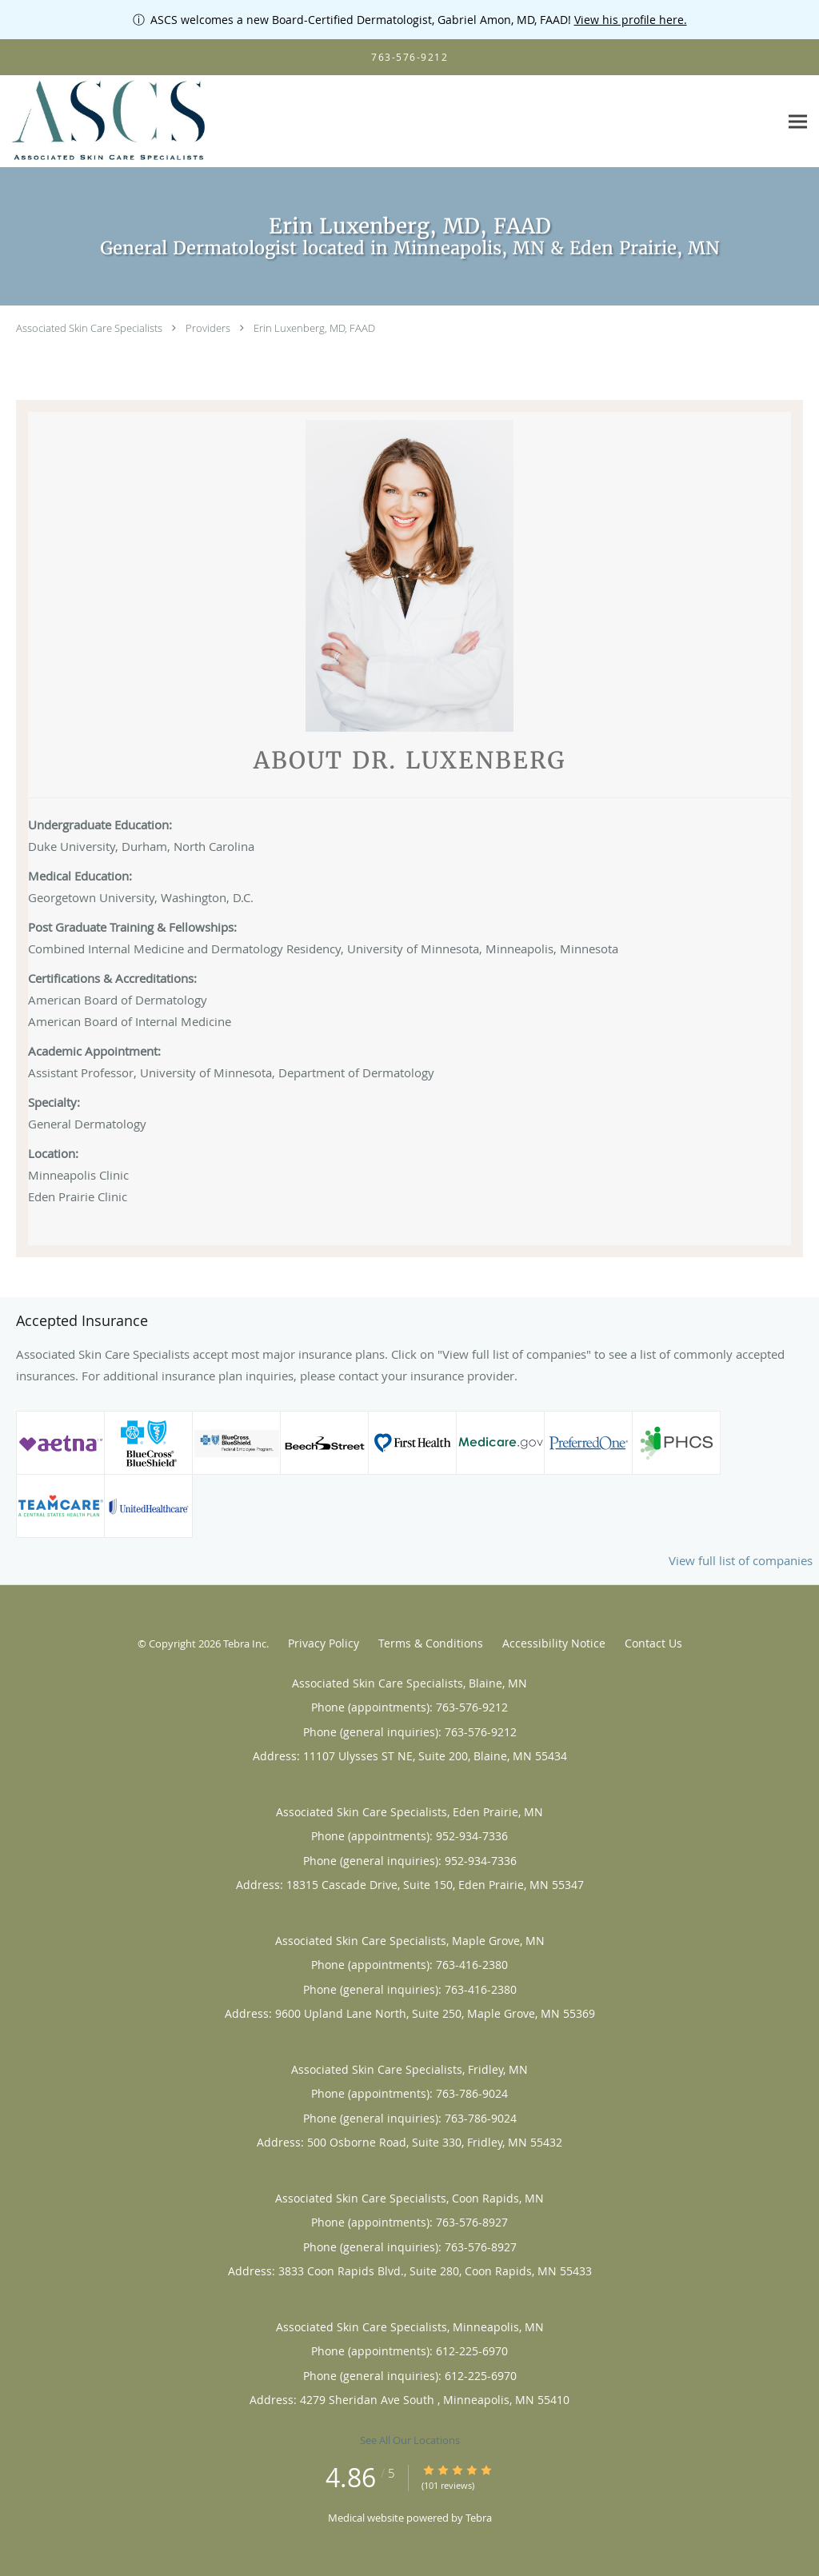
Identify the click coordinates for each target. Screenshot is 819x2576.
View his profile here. (630, 19)
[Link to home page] (106, 121)
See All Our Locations (410, 2440)
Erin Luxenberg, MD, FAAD (314, 328)
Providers (208, 328)
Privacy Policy (323, 1643)
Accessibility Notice (553, 1643)
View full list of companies (741, 1560)
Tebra (478, 2517)
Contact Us (653, 1643)
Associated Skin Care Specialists (89, 328)
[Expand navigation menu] (798, 122)
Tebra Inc (244, 1643)
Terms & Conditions (430, 1643)
